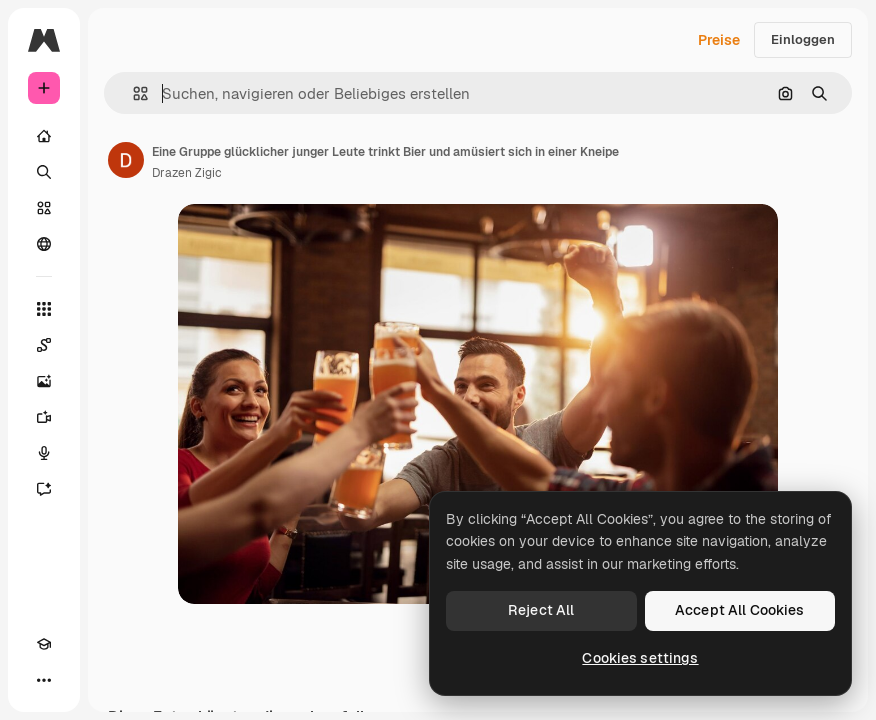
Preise (719, 40)
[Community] (44, 244)
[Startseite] (44, 136)
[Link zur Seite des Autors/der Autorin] (126, 160)
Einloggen (803, 39)
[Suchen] (44, 172)
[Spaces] (44, 345)
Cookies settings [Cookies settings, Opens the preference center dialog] (640, 658)
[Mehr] (44, 680)
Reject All (541, 610)
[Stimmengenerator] (44, 453)
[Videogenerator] (44, 417)
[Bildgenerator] (44, 381)
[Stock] (44, 208)
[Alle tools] (44, 309)
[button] (132, 93)
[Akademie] (44, 644)
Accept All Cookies (740, 610)
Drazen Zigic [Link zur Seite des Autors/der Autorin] (187, 173)
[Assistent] (44, 489)
